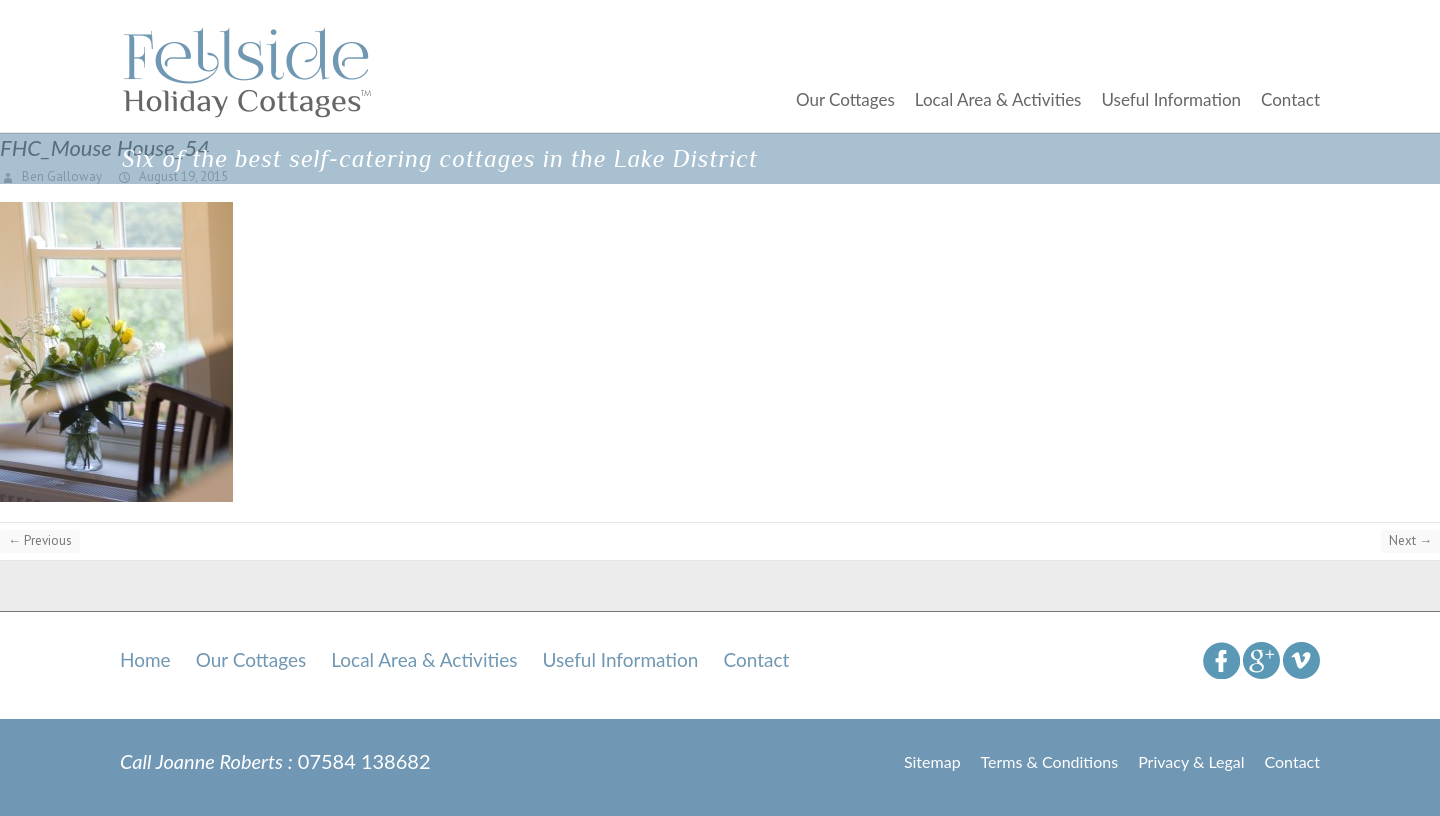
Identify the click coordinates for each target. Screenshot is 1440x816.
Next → (1410, 540)
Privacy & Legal (1191, 761)
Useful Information (1171, 99)
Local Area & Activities (998, 99)
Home (145, 659)
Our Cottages (845, 99)
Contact (1290, 99)
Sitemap (932, 761)
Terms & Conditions (1050, 761)
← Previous (40, 540)
